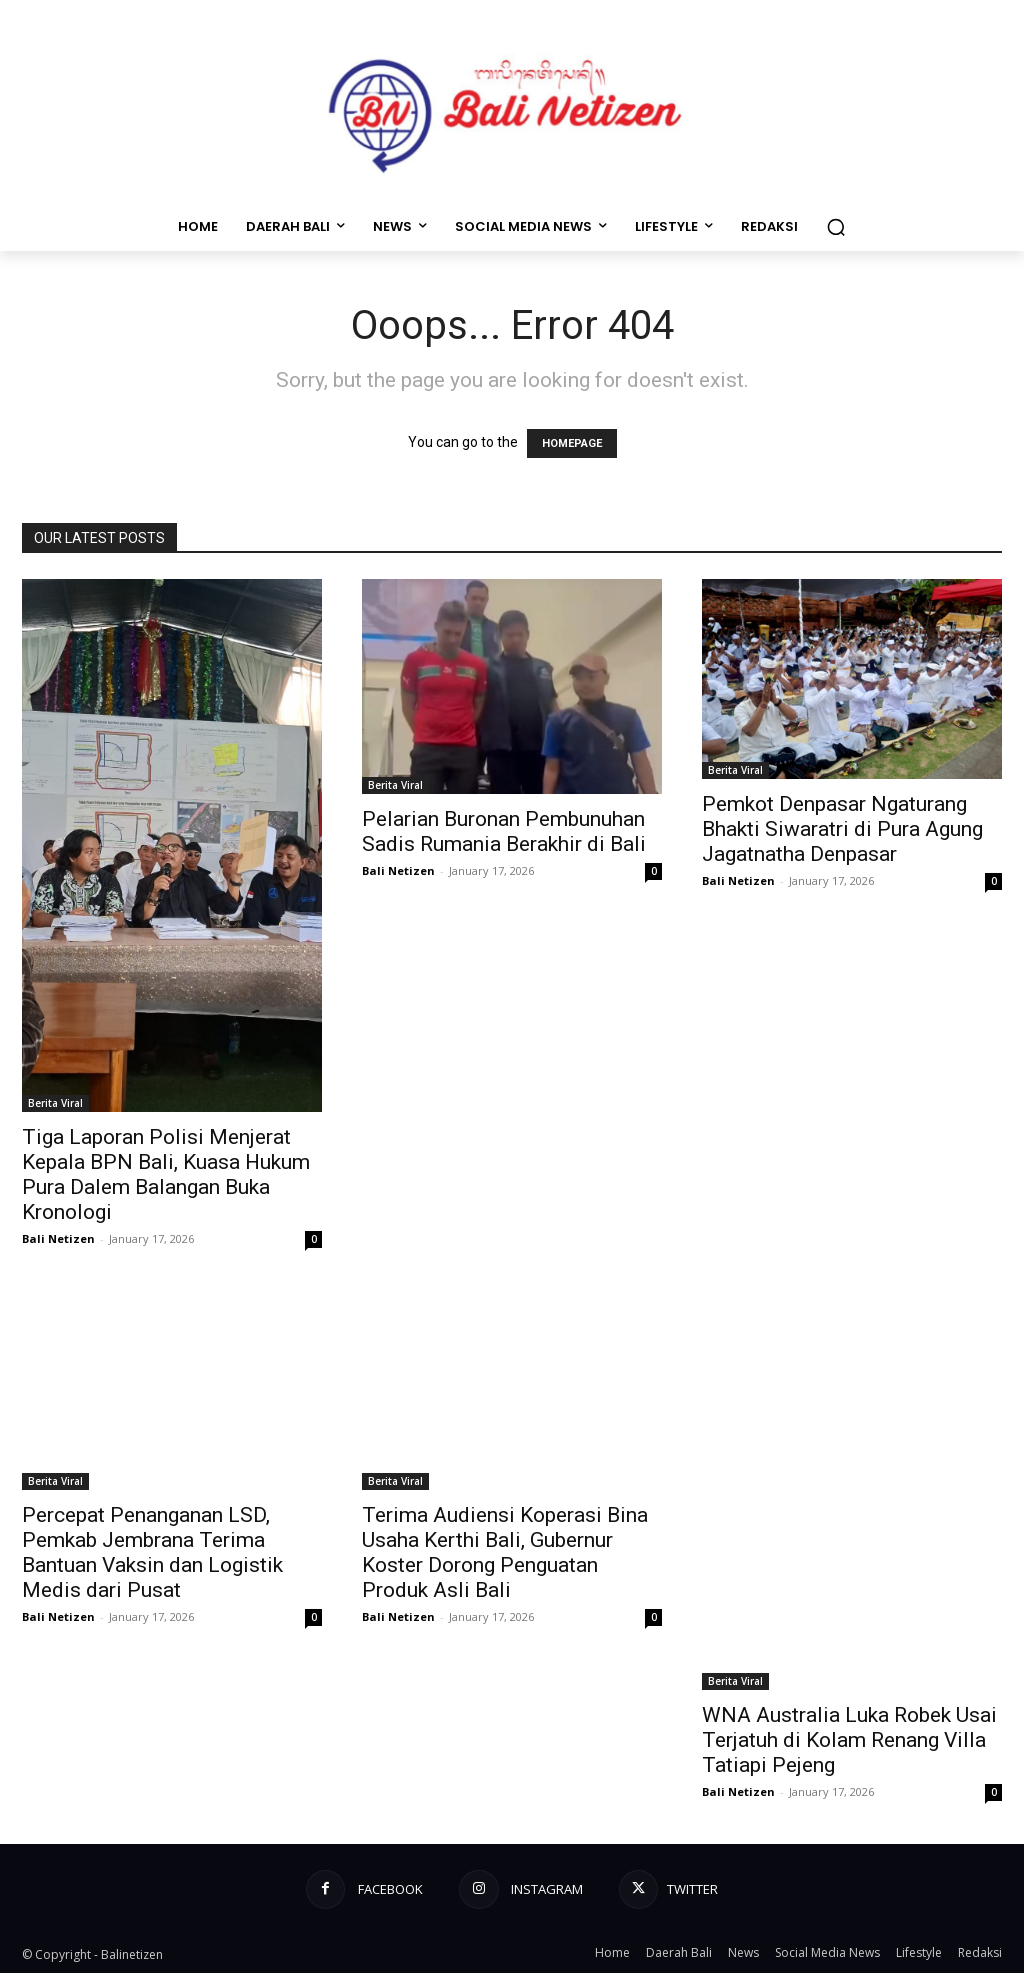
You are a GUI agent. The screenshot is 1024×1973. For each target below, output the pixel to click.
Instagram (545, 1889)
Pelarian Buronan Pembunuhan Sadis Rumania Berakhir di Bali (504, 831)
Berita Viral (55, 1103)
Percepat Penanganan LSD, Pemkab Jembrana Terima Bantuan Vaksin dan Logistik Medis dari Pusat (152, 1552)
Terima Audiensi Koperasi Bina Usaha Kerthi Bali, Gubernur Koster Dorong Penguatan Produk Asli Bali (505, 1552)
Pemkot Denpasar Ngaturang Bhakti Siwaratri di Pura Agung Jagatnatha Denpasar (842, 829)
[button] (836, 227)
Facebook (388, 1889)
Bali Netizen (58, 1238)
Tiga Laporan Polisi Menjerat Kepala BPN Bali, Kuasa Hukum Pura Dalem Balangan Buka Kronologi (166, 1174)
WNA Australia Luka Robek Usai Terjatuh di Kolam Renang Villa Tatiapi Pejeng (849, 1740)
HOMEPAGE (572, 443)
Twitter (694, 1889)
